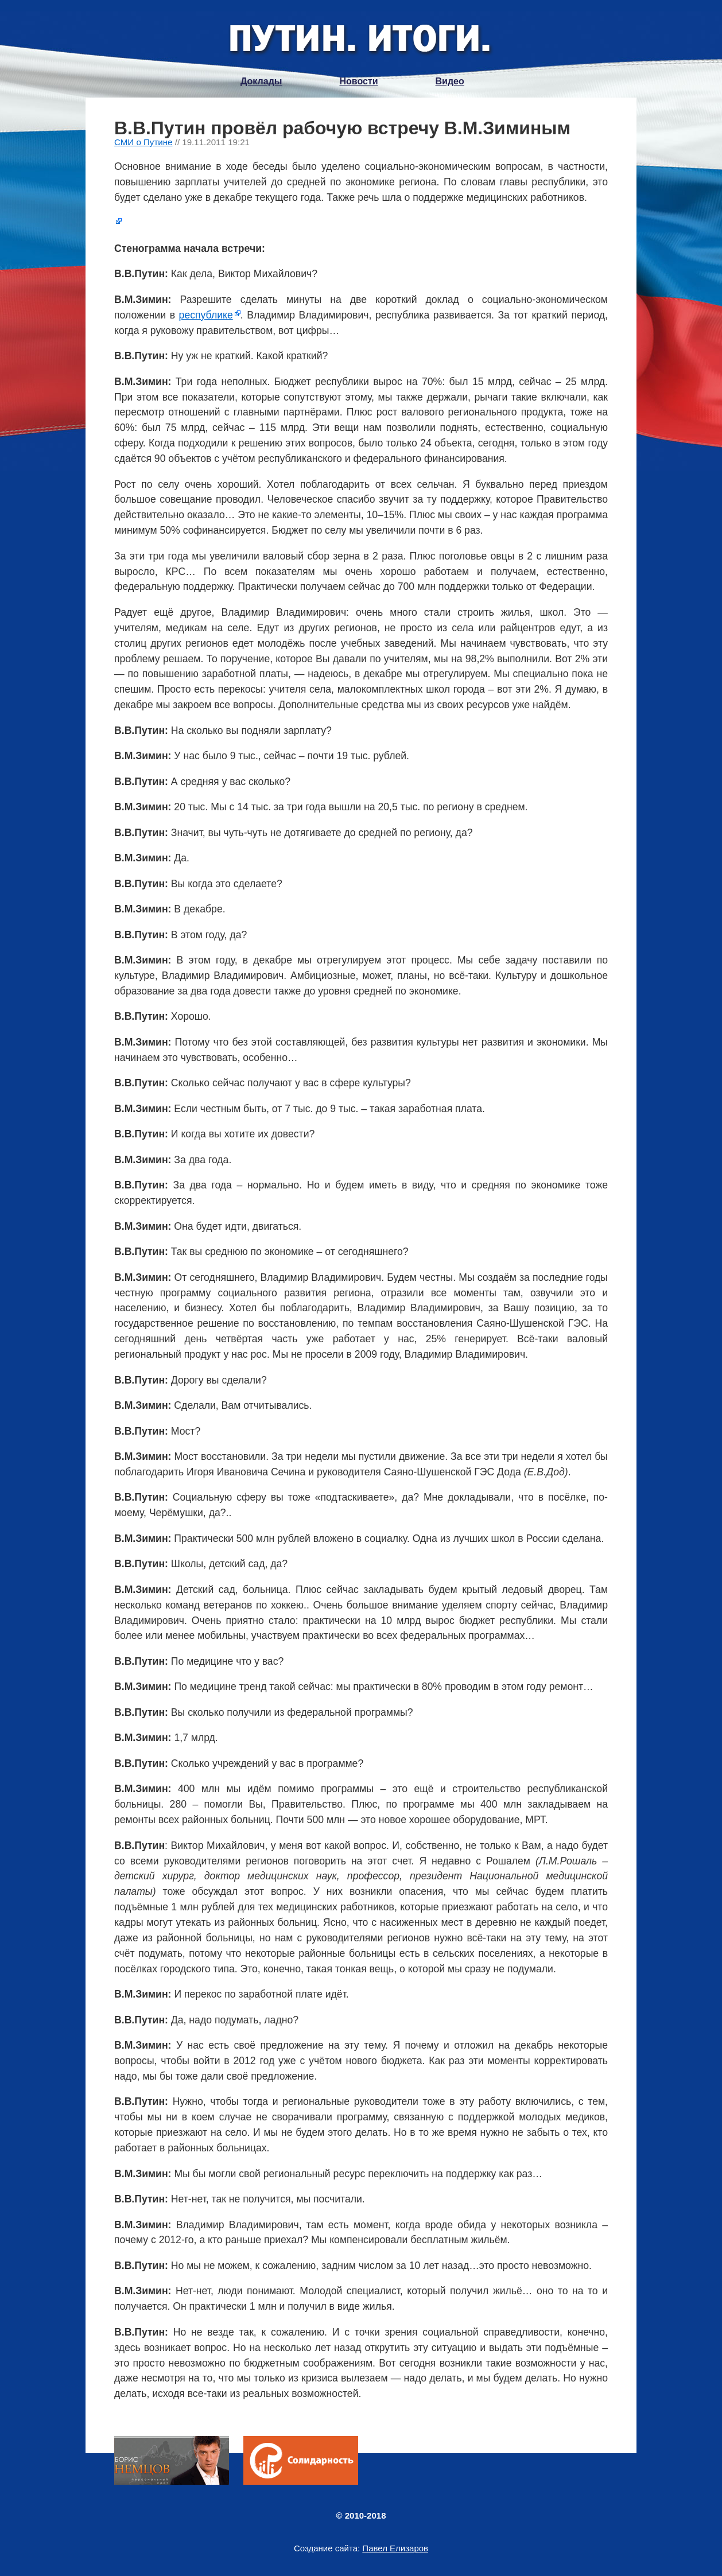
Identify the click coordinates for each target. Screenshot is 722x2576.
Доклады (261, 81)
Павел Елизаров (395, 2548)
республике (206, 315)
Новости (358, 81)
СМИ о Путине (143, 142)
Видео (450, 81)
